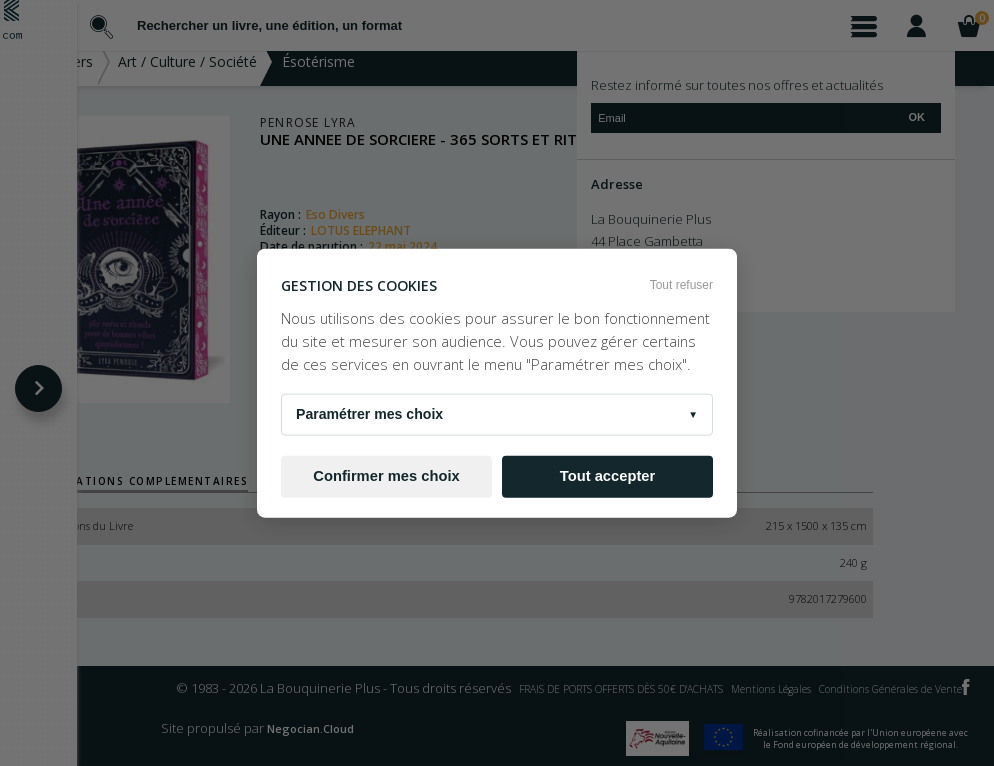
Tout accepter (607, 476)
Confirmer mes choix (386, 476)
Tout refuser (681, 285)
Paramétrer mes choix (497, 414)
